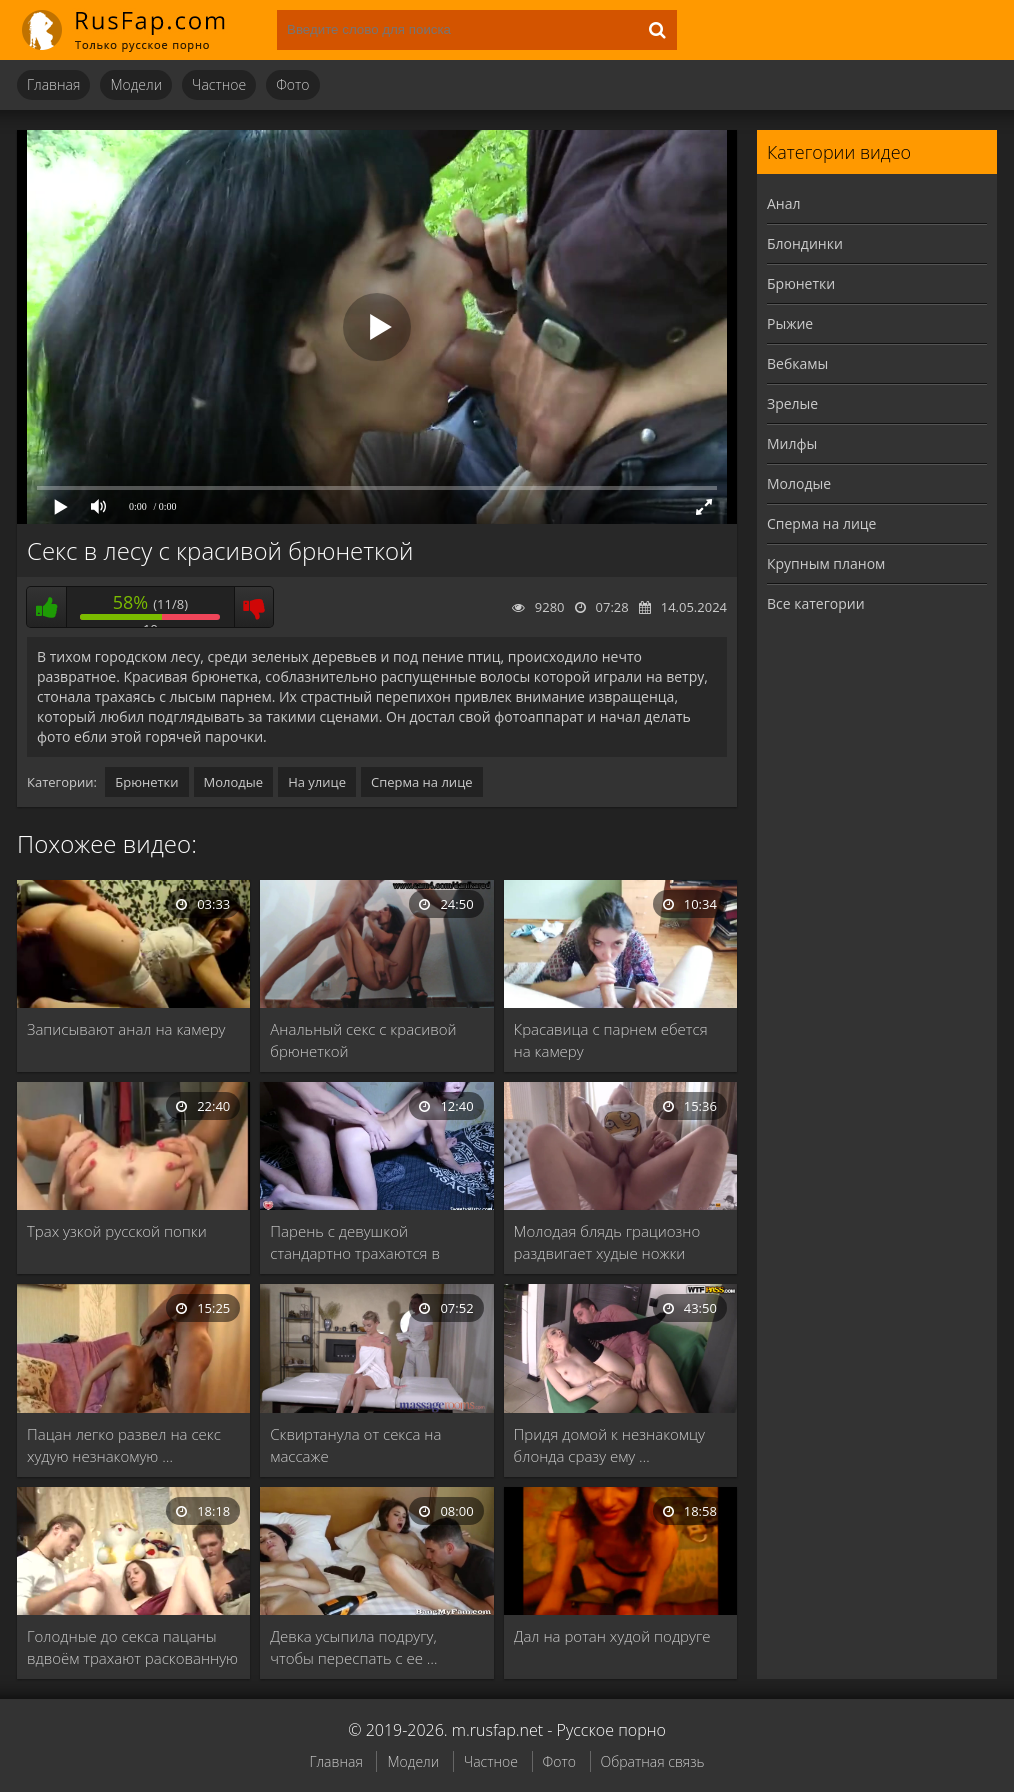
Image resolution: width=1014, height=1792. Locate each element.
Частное (219, 84)
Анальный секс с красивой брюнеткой (363, 1040)
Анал (784, 203)
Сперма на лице (422, 782)
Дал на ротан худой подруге (612, 1636)
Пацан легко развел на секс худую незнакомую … (124, 1445)
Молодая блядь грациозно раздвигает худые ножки (607, 1242)
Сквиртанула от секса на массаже (355, 1445)
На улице (317, 782)
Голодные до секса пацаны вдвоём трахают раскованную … (132, 1647)
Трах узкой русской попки (117, 1231)
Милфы (792, 443)
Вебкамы (797, 363)
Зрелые (792, 403)
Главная (53, 84)
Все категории (816, 603)
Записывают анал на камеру (126, 1029)
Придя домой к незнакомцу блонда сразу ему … (609, 1445)
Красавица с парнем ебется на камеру (611, 1040)
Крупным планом (826, 563)
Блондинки (805, 243)
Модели (136, 84)
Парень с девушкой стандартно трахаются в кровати (355, 1242)
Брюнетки (146, 782)
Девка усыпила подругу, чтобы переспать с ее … (353, 1647)
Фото (292, 84)
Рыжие (790, 323)
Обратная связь (653, 1761)
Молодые (234, 782)
